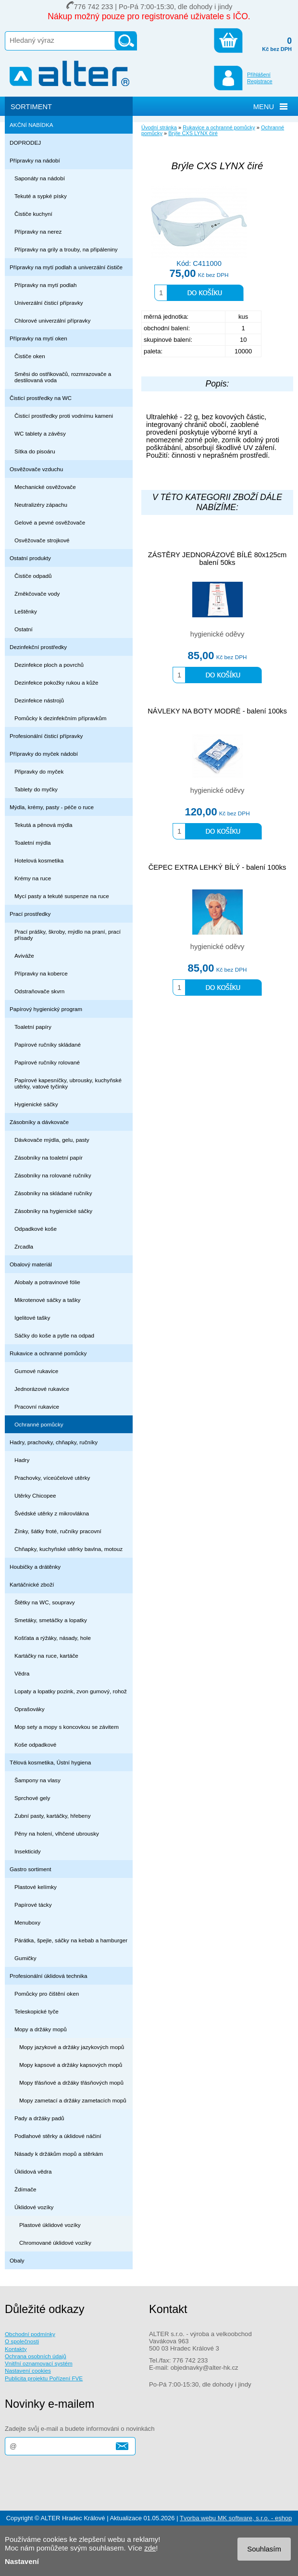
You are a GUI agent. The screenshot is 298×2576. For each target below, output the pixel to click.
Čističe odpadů (33, 576)
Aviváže (24, 955)
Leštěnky (25, 611)
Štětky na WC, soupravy (44, 1602)
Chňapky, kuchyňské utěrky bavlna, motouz (68, 1549)
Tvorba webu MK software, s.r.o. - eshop (236, 2518)
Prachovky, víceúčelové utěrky (52, 1478)
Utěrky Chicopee (35, 1495)
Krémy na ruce (32, 878)
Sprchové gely (32, 1798)
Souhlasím (264, 2549)
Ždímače (25, 2189)
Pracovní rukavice (36, 1406)
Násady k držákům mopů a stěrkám (58, 2154)
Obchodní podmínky (30, 2334)
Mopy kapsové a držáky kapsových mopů (70, 2065)
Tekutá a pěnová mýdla (43, 825)
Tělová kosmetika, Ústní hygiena (50, 1762)
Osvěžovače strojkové (42, 540)
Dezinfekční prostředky (38, 647)
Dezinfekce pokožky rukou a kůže (56, 682)
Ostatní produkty (30, 558)
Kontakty (16, 2349)
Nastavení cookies (28, 2370)
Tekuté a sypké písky (40, 196)
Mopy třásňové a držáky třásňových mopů (71, 2082)
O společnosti (22, 2341)
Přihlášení (259, 74)
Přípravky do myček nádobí (44, 753)
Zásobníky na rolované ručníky (52, 1175)
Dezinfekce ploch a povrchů (49, 665)
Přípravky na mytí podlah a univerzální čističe (66, 267)
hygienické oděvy (217, 634)
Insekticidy (27, 1851)
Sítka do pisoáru (34, 451)
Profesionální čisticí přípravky (46, 736)
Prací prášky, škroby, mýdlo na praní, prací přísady (67, 934)
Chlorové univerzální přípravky (52, 320)
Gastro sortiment (30, 1869)
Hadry (21, 1460)
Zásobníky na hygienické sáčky (53, 1211)
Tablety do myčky (36, 789)
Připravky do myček (38, 771)
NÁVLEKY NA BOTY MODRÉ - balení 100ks (217, 711)
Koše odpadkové (35, 1744)
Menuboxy (27, 1922)
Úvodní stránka (159, 127)
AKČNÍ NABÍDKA (31, 125)
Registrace (260, 81)
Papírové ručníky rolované (47, 1062)
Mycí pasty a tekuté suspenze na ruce (61, 896)
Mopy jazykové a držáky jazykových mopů (71, 2047)
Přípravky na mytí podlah (45, 285)
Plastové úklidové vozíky (50, 2225)
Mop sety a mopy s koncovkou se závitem (66, 1727)
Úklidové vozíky (33, 2207)
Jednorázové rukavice (41, 1389)
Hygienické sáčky (36, 1104)
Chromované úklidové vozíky (55, 2242)
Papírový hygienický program (46, 1009)
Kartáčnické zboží (32, 1584)
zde (150, 2548)
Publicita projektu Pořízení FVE (44, 2378)
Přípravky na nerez (38, 231)
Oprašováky (29, 1709)
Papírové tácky (33, 1904)
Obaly (17, 2260)
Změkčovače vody (37, 593)
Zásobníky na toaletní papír (48, 1157)
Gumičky (25, 1958)
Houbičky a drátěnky (35, 1566)
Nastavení (22, 2561)
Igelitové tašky (32, 1317)
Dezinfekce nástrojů (39, 700)
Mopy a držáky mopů (40, 2029)
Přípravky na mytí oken (38, 338)
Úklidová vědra (33, 2171)
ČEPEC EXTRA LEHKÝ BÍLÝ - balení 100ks (217, 867)
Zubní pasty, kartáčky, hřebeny (52, 1816)
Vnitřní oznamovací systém (39, 2363)
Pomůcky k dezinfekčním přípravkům (60, 718)
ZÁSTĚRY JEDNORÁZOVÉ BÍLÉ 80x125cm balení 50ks (217, 558)
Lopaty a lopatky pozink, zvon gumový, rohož (70, 1691)
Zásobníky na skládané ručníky (53, 1193)
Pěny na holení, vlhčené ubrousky (56, 1833)
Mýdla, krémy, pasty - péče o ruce (52, 807)
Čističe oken (29, 356)
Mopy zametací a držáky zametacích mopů (72, 2100)
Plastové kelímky (35, 1887)
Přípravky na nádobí (35, 160)
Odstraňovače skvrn (39, 991)
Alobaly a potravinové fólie (47, 1282)
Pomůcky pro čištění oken (46, 1993)
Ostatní (23, 629)
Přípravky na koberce (41, 973)
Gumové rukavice (36, 1371)
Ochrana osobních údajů (35, 2356)
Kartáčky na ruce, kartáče (46, 1655)
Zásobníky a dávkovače (39, 1122)
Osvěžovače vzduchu (36, 469)
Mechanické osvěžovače (45, 487)
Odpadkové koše (35, 1228)
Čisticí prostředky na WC (41, 398)
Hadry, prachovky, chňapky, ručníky (54, 1442)
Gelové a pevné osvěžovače (49, 522)
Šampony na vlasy (37, 1780)
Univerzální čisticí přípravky (48, 303)
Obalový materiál (31, 1264)
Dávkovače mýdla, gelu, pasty (51, 1140)
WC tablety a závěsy (40, 433)
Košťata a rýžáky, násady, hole (52, 1638)
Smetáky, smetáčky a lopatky (50, 1620)
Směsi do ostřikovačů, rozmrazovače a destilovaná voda (62, 377)
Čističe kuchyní (33, 214)
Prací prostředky (30, 914)
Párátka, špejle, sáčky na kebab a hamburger (70, 1940)
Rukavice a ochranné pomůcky (48, 1353)
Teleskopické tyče (36, 2011)
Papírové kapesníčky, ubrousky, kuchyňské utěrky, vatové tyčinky (68, 1083)
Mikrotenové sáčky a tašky (47, 1300)
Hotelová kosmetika (38, 860)
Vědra (21, 1673)
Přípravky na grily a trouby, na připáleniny (66, 249)
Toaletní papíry (32, 1027)
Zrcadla (23, 1246)
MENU (263, 107)
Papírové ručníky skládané (47, 1044)
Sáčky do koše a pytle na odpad (54, 1335)
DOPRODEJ (25, 142)
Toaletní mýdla (32, 842)
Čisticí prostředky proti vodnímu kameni (63, 416)
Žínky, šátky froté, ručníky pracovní (57, 1531)
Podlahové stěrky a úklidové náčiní (57, 2136)
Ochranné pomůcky (38, 1424)
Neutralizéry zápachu (40, 504)
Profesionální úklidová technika (48, 1976)
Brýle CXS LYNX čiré (193, 133)
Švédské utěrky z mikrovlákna (51, 1513)
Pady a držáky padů (39, 2118)
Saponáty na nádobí (39, 178)
